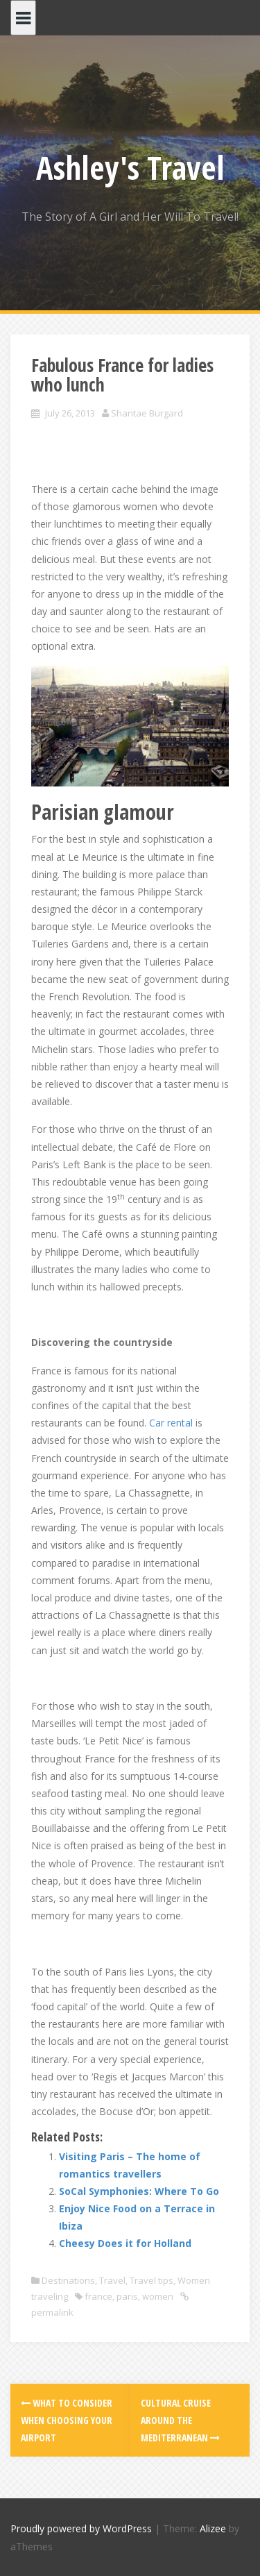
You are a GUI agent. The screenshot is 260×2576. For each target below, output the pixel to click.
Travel (112, 2280)
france (98, 2296)
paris (127, 2296)
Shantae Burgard (147, 413)
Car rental (171, 1422)
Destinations (68, 2280)
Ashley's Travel (130, 167)
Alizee (213, 2528)
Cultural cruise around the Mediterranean (180, 2420)
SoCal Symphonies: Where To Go (139, 2191)
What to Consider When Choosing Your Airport (66, 2420)
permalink (52, 2312)
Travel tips (151, 2280)
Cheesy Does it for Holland (125, 2243)
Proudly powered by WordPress (81, 2528)
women (157, 2296)
